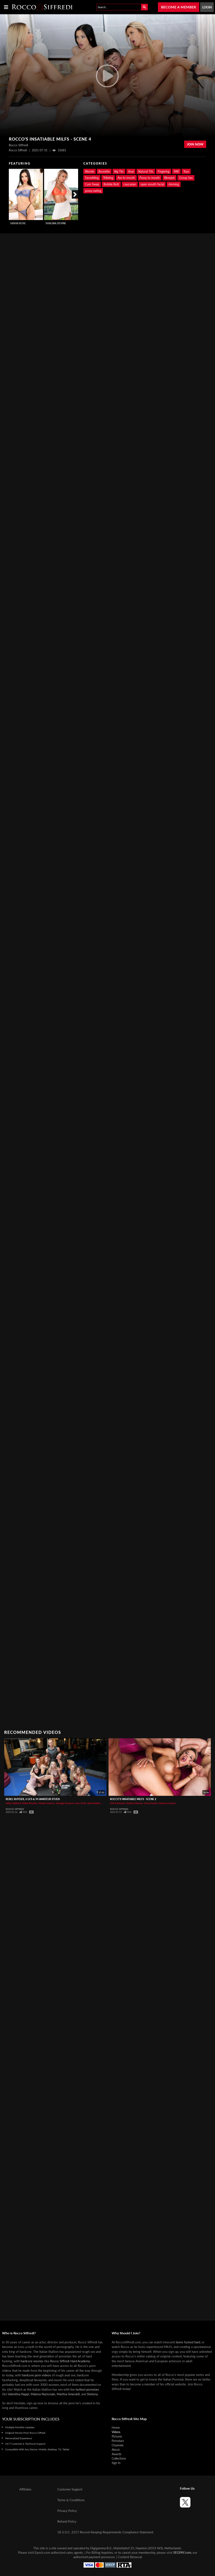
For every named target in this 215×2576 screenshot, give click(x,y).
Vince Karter (150, 1803)
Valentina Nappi (18, 2394)
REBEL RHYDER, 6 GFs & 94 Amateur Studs (33, 1799)
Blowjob (169, 177)
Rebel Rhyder (29, 1803)
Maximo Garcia (167, 1803)
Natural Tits (145, 171)
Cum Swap (92, 184)
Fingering (163, 171)
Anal (131, 171)
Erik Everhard (117, 1803)
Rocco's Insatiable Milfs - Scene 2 (133, 1799)
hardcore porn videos (36, 2375)
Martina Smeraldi (68, 2394)
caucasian (129, 184)
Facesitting (92, 177)
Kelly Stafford (13, 1803)
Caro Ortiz (80, 1803)
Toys (186, 171)
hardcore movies (32, 2361)
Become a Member (178, 7)
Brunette (104, 171)
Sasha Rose (18, 223)
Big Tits (119, 171)
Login (207, 7)
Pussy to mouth (149, 177)
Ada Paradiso (94, 1803)
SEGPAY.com (182, 2552)
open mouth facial (152, 184)
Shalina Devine (56, 223)
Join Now (195, 144)
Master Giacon (46, 1803)
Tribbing (108, 177)
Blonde (89, 171)
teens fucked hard (188, 2342)
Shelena (92, 2394)
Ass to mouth (126, 177)
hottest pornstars (87, 2389)
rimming (173, 184)
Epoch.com (42, 2552)
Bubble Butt (111, 184)
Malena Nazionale (43, 2394)
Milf (176, 171)
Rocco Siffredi (15, 1809)
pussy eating (93, 191)
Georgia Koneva (64, 1803)
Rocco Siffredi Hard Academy (70, 2361)
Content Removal (130, 2557)
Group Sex (186, 177)
